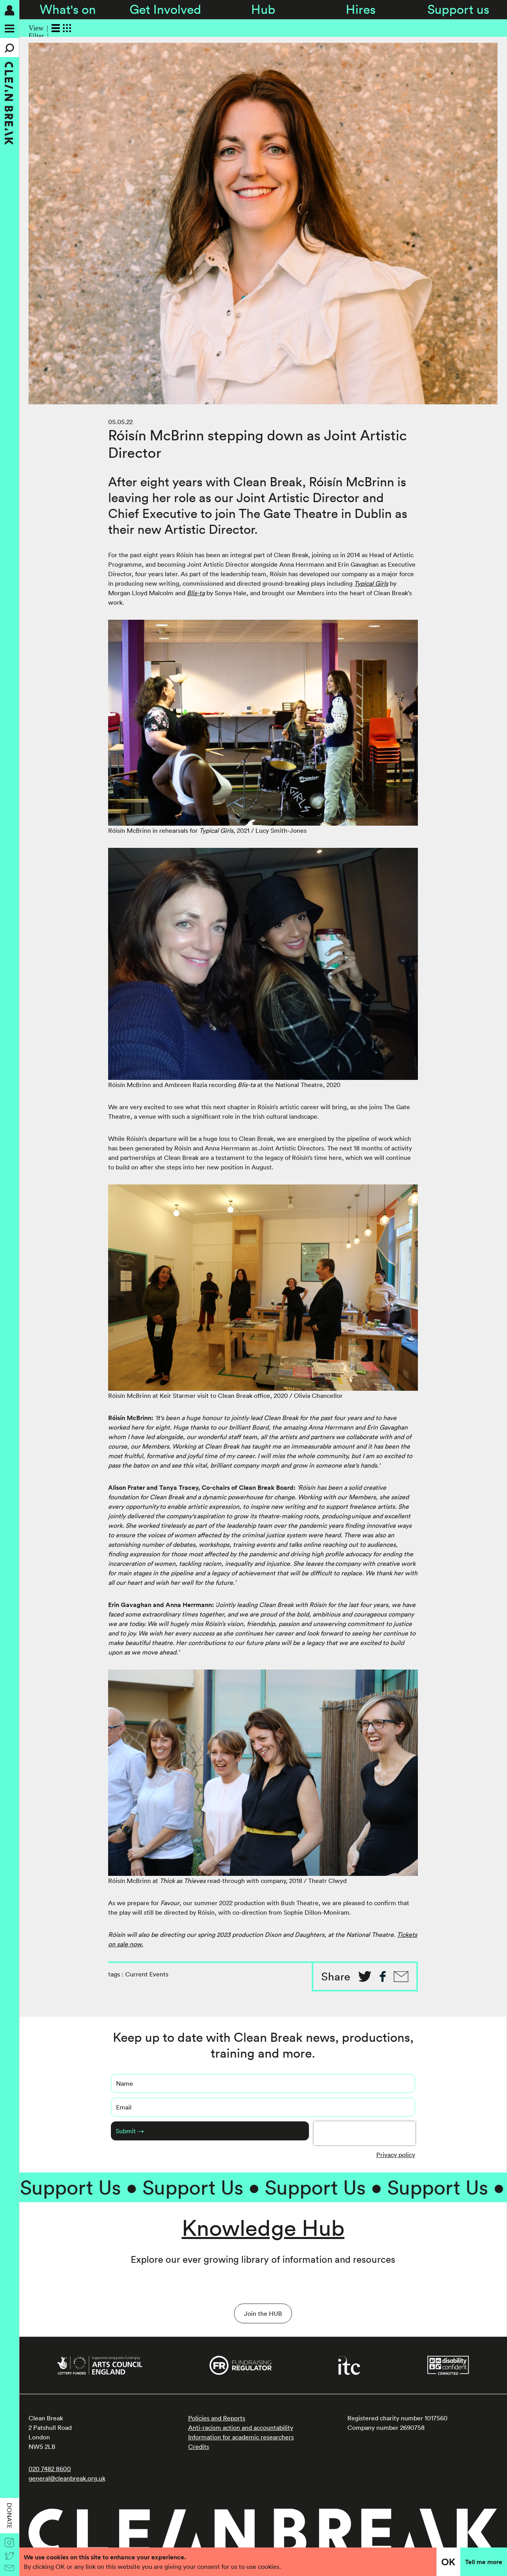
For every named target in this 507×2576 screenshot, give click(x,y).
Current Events (146, 1974)
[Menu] (9, 28)
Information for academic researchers (241, 2437)
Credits (198, 2446)
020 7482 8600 (50, 2469)
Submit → (130, 2131)
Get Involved (165, 9)
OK (448, 2562)
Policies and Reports (216, 2418)
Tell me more (483, 2562)
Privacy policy (395, 2155)
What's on (68, 9)
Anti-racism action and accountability (240, 2427)
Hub (263, 9)
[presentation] (364, 2133)
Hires (360, 9)
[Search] (9, 47)
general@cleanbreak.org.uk (67, 2478)
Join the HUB (263, 2313)
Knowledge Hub (263, 2227)
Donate (9, 2515)
